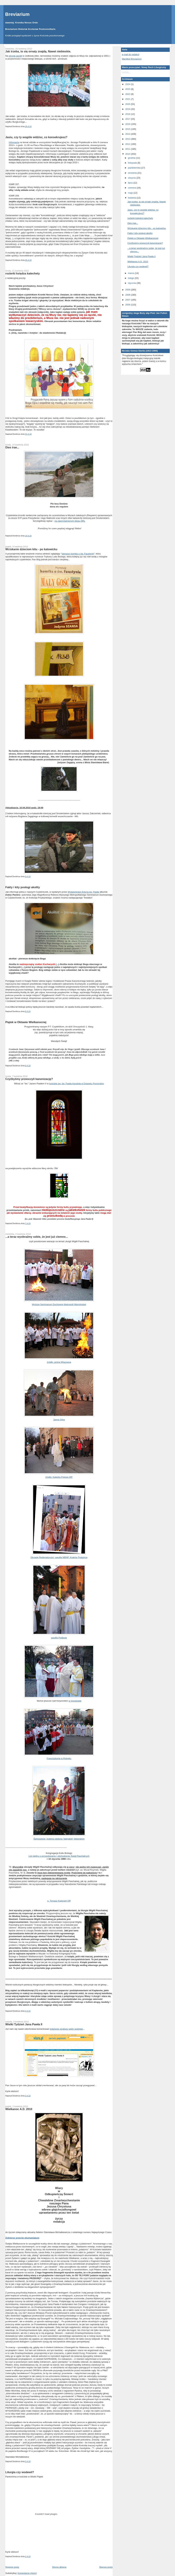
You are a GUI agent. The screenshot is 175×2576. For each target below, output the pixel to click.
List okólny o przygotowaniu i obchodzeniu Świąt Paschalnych (59, 1856)
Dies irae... (12, 447)
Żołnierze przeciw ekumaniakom (22, 2238)
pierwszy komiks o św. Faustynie (78, 553)
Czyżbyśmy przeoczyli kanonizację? (29, 1078)
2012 (128, 144)
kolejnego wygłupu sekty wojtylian (66, 2029)
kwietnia (132, 197)
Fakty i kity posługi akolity (22, 887)
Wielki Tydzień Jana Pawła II (23, 2024)
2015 (128, 129)
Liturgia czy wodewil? (19, 2472)
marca (131, 273)
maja (130, 193)
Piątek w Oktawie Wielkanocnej (25, 1022)
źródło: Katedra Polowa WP (59, 1477)
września (132, 173)
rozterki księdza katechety (22, 273)
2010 (128, 154)
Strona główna (59, 2567)
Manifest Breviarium (132, 59)
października (134, 167)
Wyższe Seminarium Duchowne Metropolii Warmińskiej (59, 1304)
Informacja (14, 142)
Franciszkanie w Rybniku (59, 1758)
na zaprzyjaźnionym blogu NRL (70, 521)
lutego (131, 278)
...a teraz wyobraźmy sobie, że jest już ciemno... (36, 1236)
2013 (128, 139)
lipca (130, 182)
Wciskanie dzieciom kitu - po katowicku (31, 549)
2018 (128, 114)
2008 (128, 295)
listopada (133, 163)
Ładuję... (126, 72)
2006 (128, 304)
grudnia (132, 158)
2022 (128, 94)
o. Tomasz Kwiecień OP (59, 1901)
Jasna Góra (59, 1419)
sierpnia (132, 178)
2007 (128, 299)
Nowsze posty (12, 2567)
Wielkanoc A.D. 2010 (18, 2109)
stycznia (132, 283)
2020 (128, 104)
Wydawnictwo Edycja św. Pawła (83, 892)
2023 (128, 89)
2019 (128, 109)
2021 (128, 99)
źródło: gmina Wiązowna (59, 1362)
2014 (128, 134)
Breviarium (17, 14)
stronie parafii (15, 56)
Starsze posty (106, 2567)
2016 (128, 124)
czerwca (132, 187)
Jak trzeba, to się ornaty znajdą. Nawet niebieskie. (38, 51)
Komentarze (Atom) (27, 2573)
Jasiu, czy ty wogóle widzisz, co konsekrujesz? (36, 137)
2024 (128, 84)
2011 (128, 149)
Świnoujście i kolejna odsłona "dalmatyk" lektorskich (59, 1839)
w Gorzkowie (75, 1701)
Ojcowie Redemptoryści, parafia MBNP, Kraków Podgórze (59, 1557)
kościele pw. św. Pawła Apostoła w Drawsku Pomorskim (76, 1083)
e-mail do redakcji (130, 54)
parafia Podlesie (59, 1637)
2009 (128, 289)
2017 (128, 119)
